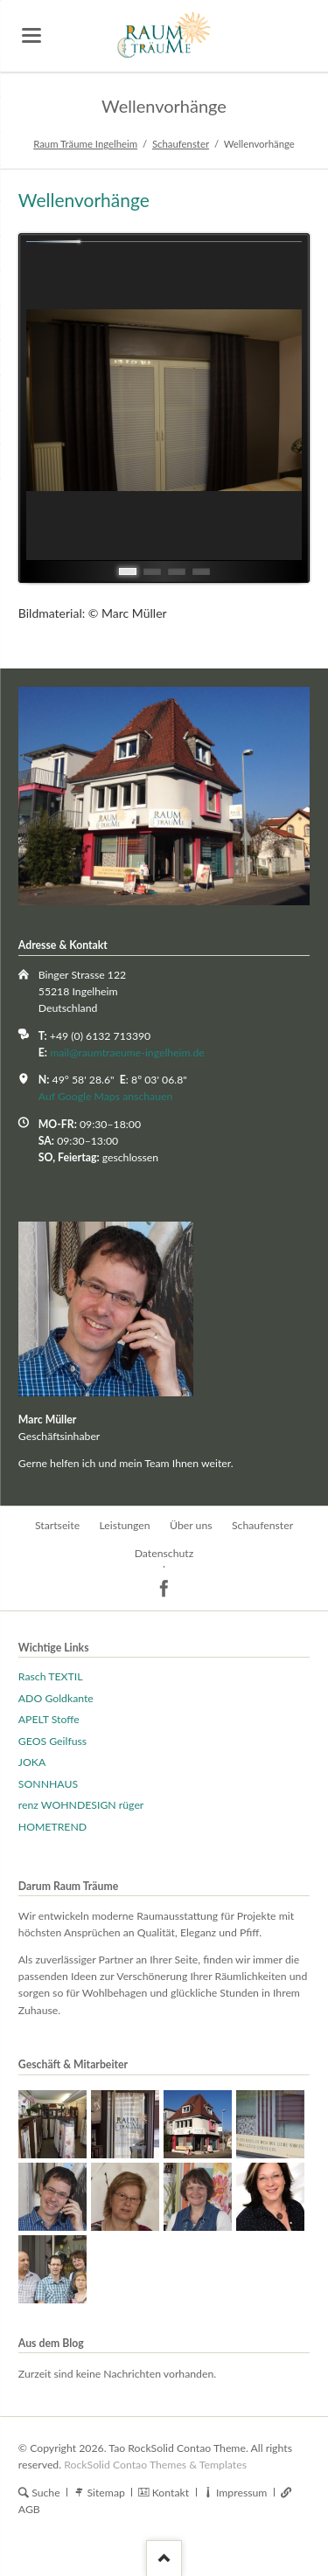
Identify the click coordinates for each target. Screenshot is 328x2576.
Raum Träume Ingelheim (85, 143)
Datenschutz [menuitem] (164, 1553)
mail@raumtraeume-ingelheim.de (127, 1052)
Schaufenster (180, 143)
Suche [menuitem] (45, 2492)
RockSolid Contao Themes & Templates (155, 2464)
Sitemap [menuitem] (105, 2492)
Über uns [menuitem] (191, 1525)
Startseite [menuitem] (57, 1525)
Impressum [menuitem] (241, 2492)
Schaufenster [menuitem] (262, 1525)
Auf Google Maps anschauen (105, 1096)
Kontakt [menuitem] (170, 2492)
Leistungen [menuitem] (124, 1525)
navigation (31, 35)
